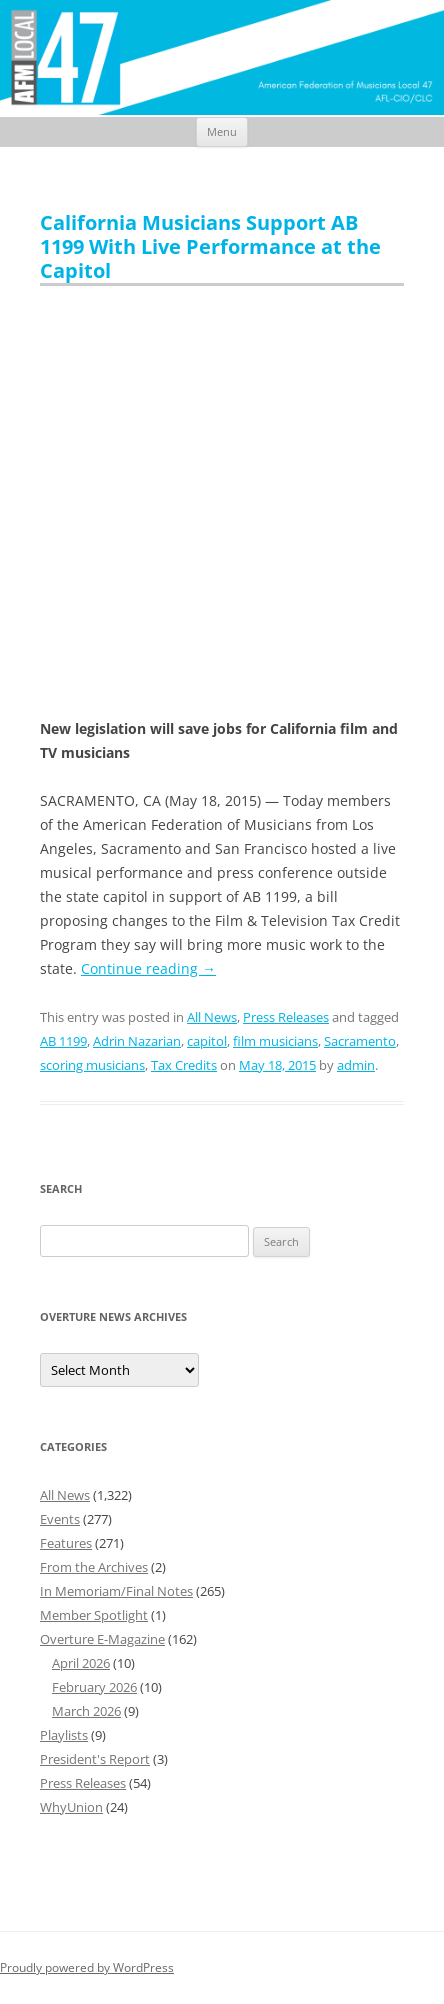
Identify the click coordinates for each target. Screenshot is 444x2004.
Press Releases (286, 1017)
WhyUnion (71, 1807)
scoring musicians (92, 1065)
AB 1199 (63, 1041)
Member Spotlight (94, 1615)
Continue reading (148, 968)
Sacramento (360, 1041)
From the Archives (94, 1567)
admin (356, 1065)
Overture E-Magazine (102, 1639)
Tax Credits (184, 1065)
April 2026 (81, 1663)
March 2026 (86, 1711)
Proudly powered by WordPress (87, 1967)
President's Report (95, 1759)
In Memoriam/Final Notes (116, 1591)
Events (60, 1519)
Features (66, 1543)
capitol (207, 1041)
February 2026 (94, 1687)
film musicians (275, 1041)
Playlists (64, 1735)
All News (212, 1017)
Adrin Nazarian (137, 1041)
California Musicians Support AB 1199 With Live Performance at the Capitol (210, 246)
